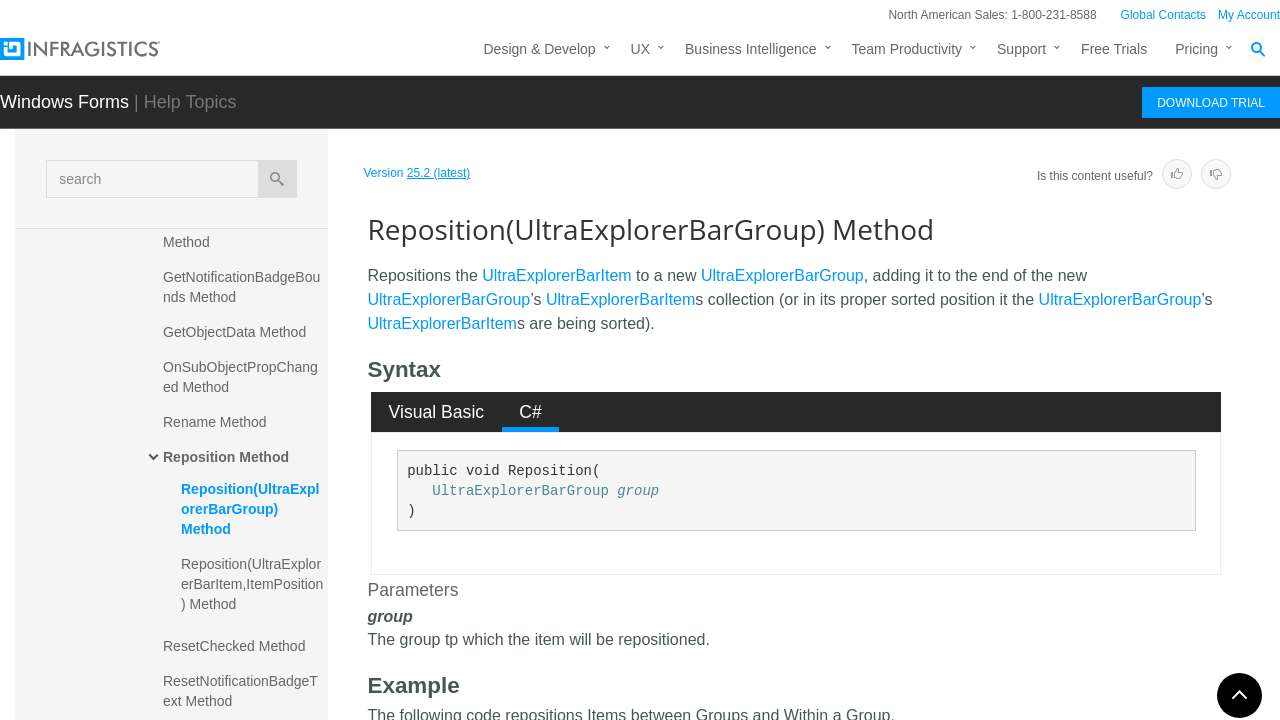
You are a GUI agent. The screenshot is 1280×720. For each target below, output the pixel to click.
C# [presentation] (530, 412)
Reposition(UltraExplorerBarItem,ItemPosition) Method (252, 584)
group (638, 491)
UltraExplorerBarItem (556, 275)
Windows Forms (64, 102)
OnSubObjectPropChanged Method (240, 377)
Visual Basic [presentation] (437, 412)
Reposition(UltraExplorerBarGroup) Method (250, 509)
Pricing (1196, 49)
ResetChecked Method (234, 646)
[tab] (436, 412)
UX (640, 49)
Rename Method (215, 422)
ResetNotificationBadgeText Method (240, 691)
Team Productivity (907, 49)
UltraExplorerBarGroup (782, 275)
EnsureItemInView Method (221, 232)
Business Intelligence (751, 49)
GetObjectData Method (234, 332)
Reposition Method (226, 457)
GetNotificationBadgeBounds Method (241, 287)
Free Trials (1114, 49)
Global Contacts (1163, 15)
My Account (1249, 15)
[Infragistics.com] (100, 49)
